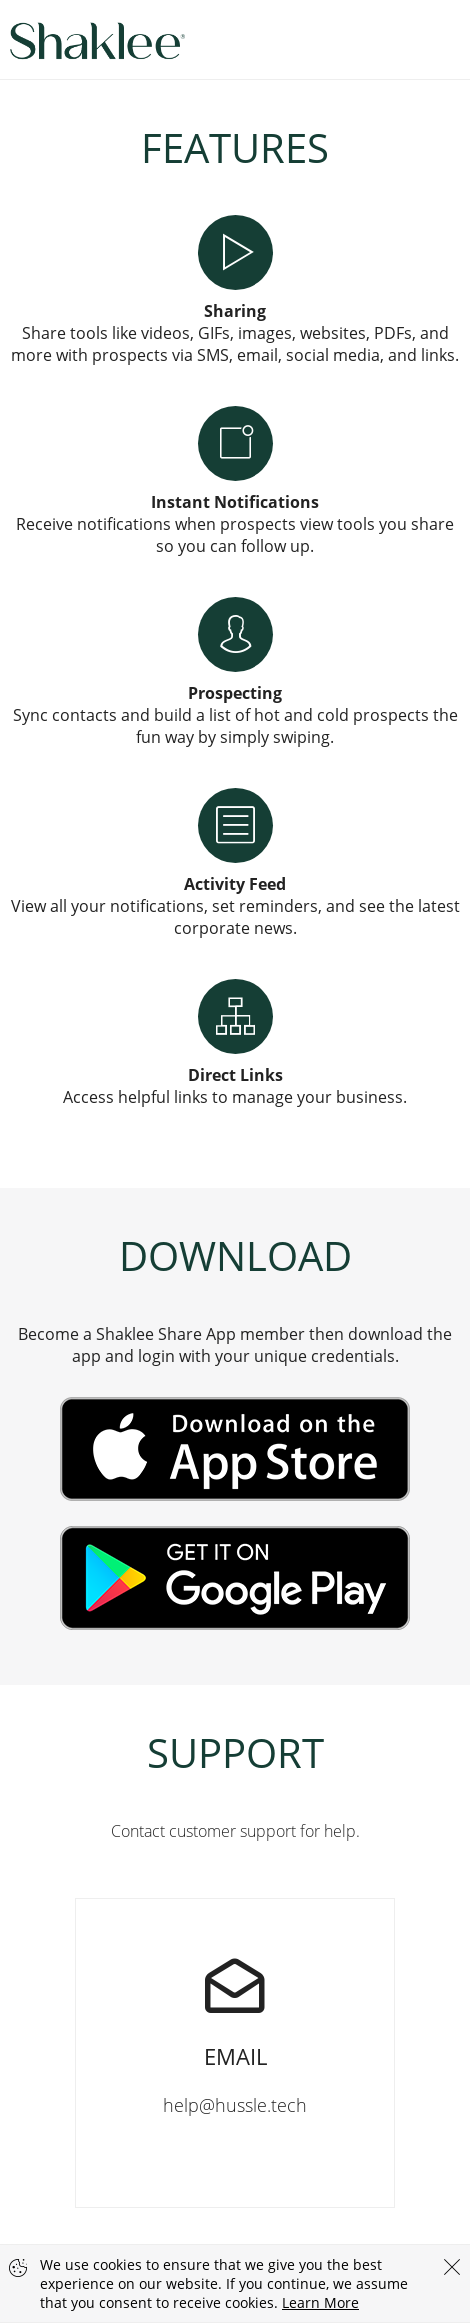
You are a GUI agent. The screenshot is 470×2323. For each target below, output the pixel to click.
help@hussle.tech (235, 2008)
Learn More (320, 2302)
